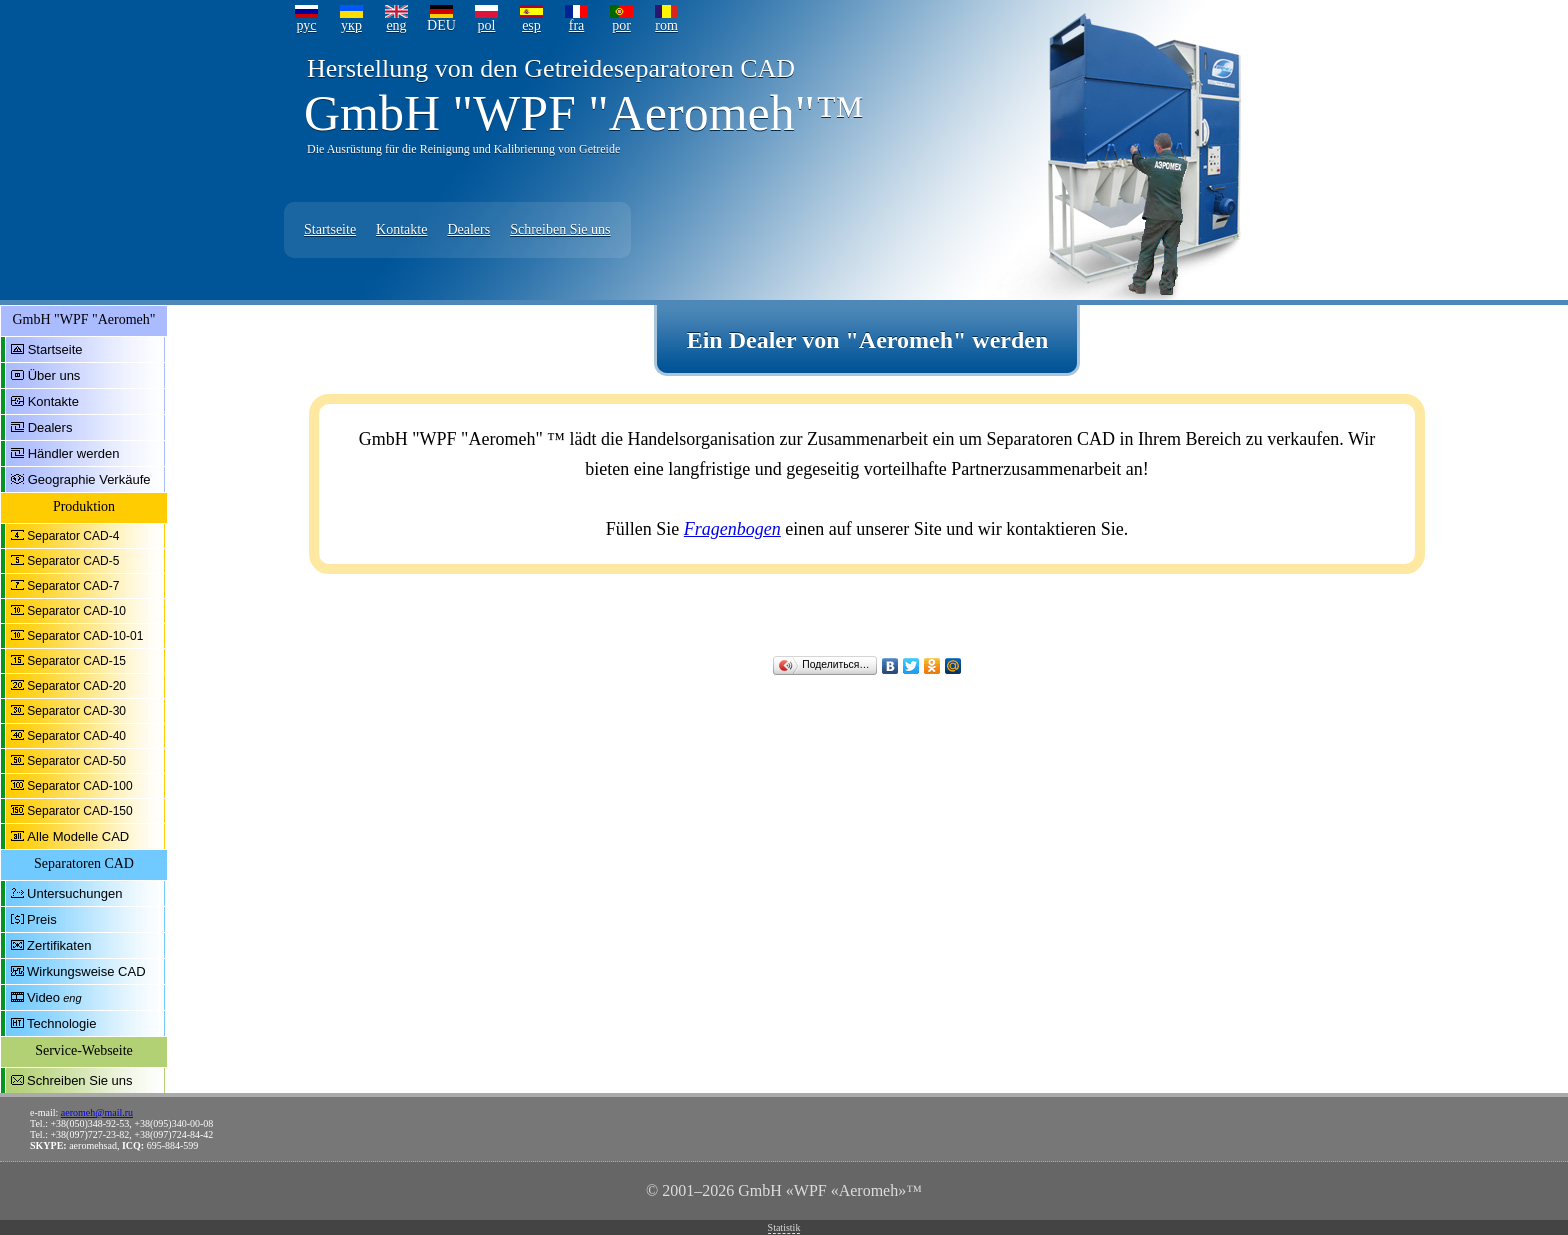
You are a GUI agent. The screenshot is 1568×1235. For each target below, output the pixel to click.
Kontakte (401, 229)
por (621, 25)
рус (306, 25)
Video (43, 997)
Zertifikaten (59, 945)
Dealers (468, 229)
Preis (42, 919)
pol (487, 25)
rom (666, 25)
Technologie (61, 1023)
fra (577, 25)
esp (531, 25)
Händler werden (74, 453)
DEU (441, 25)
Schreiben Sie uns (560, 229)
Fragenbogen (732, 529)
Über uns (54, 375)
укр (351, 25)
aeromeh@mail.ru (97, 1112)
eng (396, 25)
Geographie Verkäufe (89, 479)
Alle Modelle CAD (78, 836)
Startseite (330, 229)
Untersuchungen (74, 893)
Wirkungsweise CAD (86, 971)
